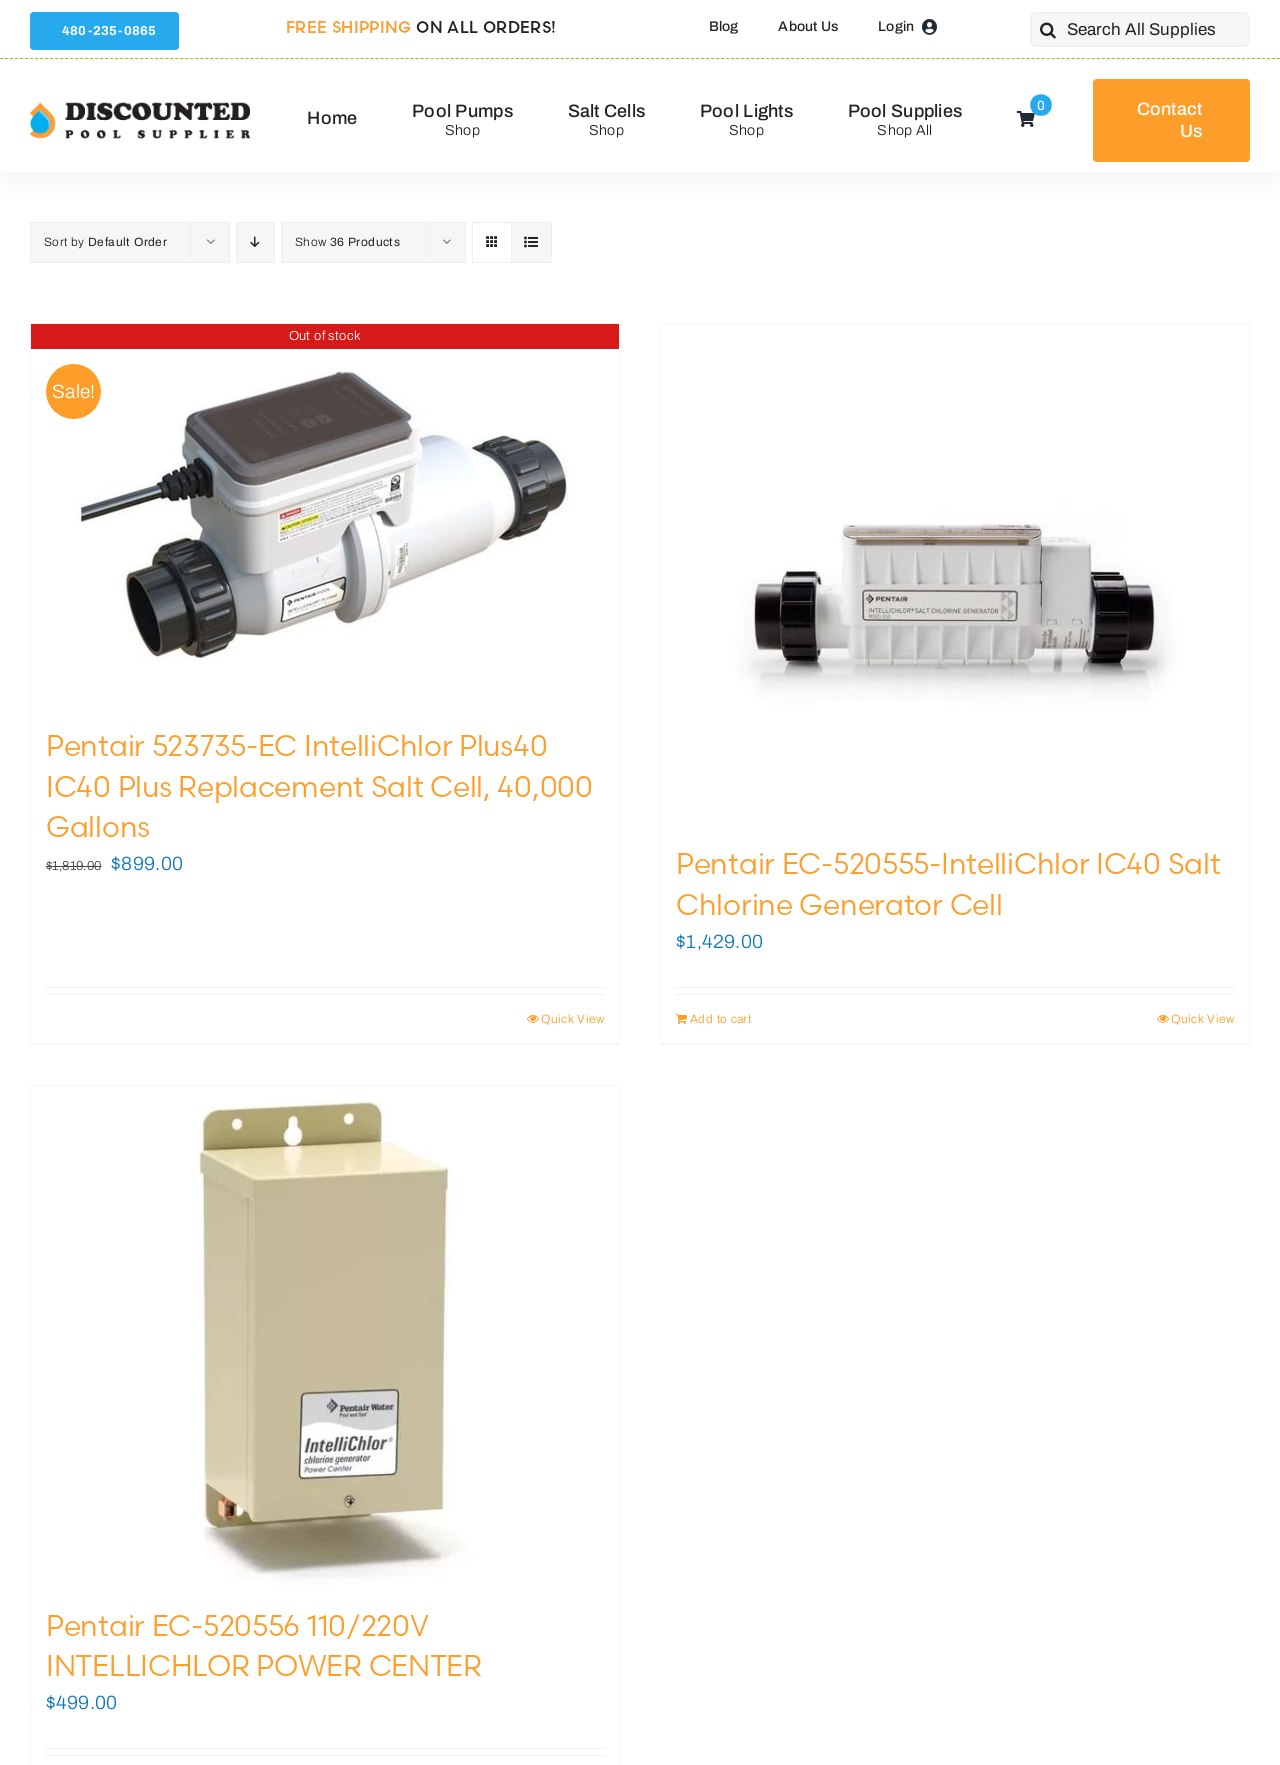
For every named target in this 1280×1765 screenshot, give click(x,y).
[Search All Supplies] (1140, 29)
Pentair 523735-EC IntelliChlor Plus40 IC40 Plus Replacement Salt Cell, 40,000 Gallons (319, 786)
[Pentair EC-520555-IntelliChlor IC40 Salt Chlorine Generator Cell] (955, 574)
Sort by (105, 242)
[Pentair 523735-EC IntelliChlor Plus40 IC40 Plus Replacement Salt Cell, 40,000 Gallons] (325, 515)
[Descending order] (255, 242)
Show (347, 242)
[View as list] (531, 242)
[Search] (1047, 29)
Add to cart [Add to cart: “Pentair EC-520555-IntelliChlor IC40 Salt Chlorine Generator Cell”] (720, 1019)
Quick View (572, 1019)
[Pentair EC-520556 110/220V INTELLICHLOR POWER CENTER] (325, 1336)
